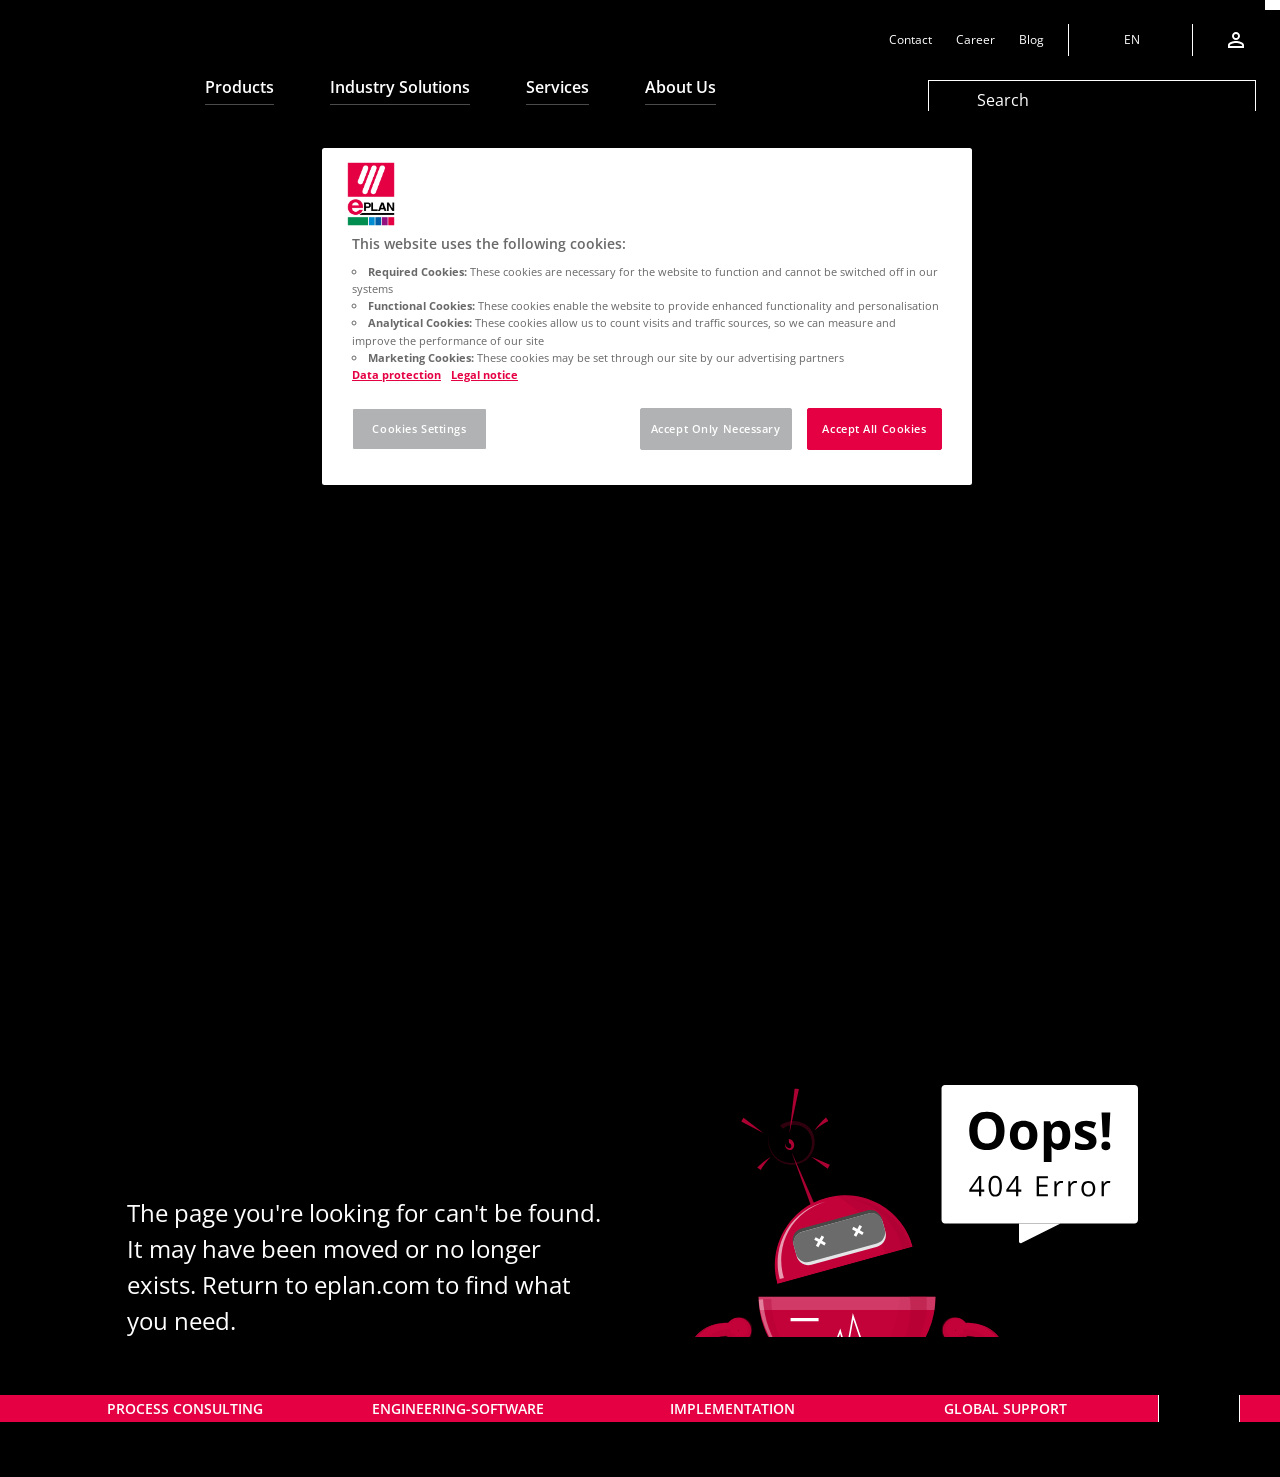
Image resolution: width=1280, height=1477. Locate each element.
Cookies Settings (419, 428)
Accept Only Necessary (716, 428)
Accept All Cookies (874, 428)
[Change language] (1130, 40)
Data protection (396, 374)
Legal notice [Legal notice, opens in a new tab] (484, 374)
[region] (647, 316)
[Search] (1092, 100)
